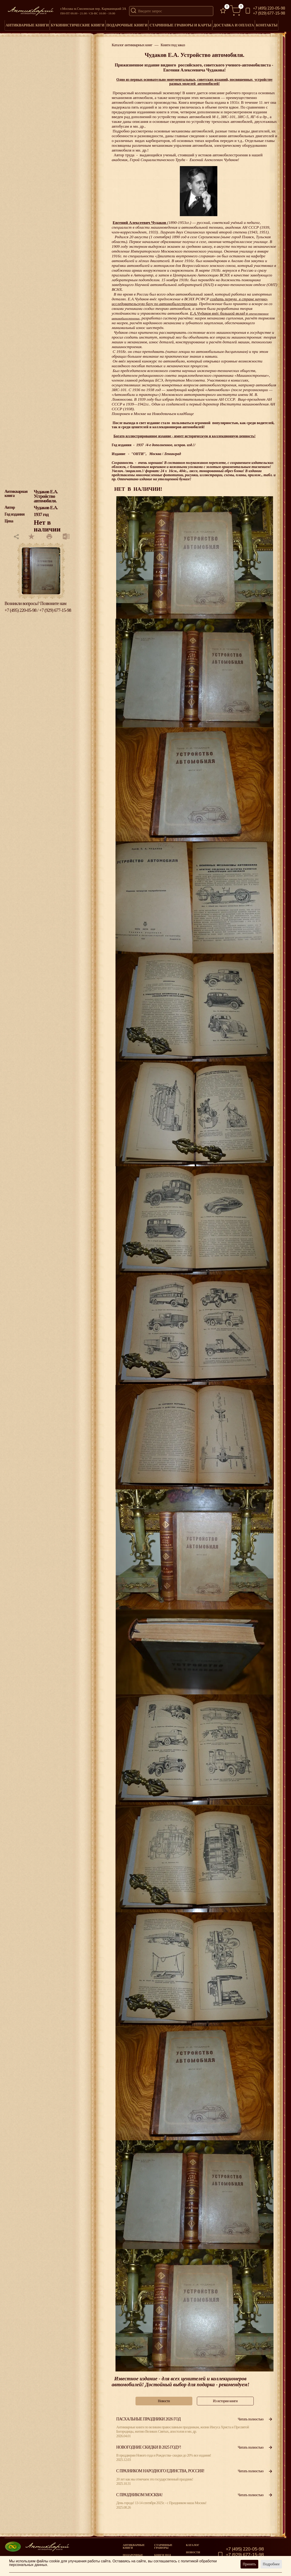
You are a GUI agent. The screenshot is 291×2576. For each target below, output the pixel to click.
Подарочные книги (129, 25)
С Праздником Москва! (139, 2495)
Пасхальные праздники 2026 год (148, 2420)
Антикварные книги (28, 25)
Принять (249, 2564)
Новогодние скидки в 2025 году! (148, 2448)
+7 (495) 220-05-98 (269, 8)
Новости (193, 2552)
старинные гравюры (163, 2546)
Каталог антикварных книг (132, 46)
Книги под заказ (173, 46)
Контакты (273, 24)
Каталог (192, 2545)
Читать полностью (255, 2420)
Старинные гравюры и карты (183, 25)
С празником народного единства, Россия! (160, 2472)
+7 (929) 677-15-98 (269, 13)
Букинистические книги (79, 25)
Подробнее (271, 2564)
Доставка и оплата (237, 25)
